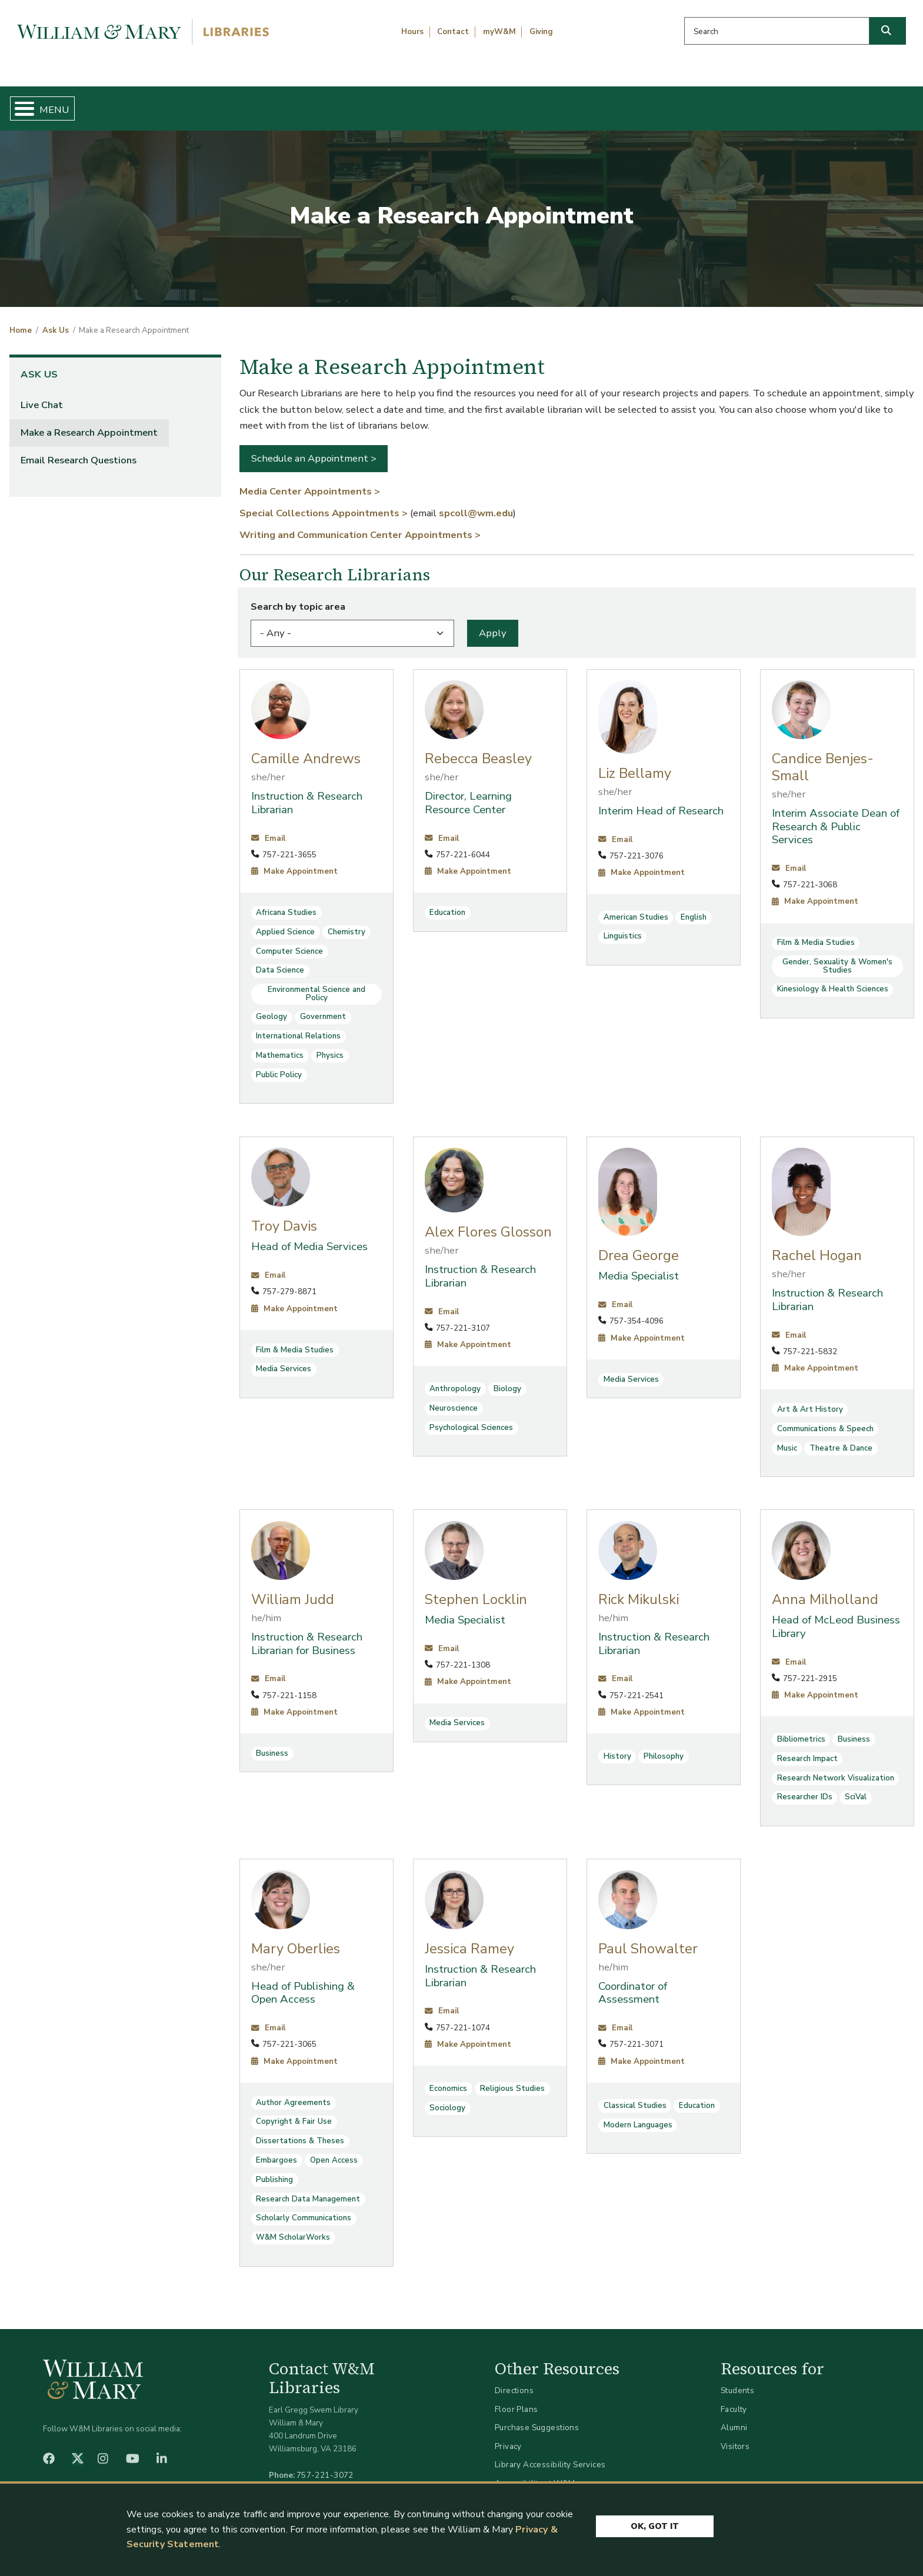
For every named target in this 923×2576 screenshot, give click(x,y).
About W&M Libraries (702, 103)
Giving (541, 31)
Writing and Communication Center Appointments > (360, 525)
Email (268, 828)
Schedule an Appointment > (313, 449)
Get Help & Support (358, 103)
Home (71, 103)
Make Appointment (294, 861)
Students (737, 2380)
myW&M (499, 31)
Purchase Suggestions (537, 2418)
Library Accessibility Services (550, 2455)
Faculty (734, 2399)
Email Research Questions (78, 450)
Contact (453, 31)
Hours (412, 31)
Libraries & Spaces (527, 103)
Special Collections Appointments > (323, 503)
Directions (514, 2380)
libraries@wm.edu (327, 2478)
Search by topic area (298, 597)
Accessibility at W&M (535, 2473)
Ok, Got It (655, 2526)
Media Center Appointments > (309, 481)
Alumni (734, 2418)
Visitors (735, 2436)
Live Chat (42, 395)
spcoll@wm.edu (476, 503)
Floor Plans (516, 2399)
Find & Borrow (197, 103)
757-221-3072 (325, 2465)
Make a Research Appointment (89, 422)
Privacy (508, 2436)
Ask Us (849, 103)
